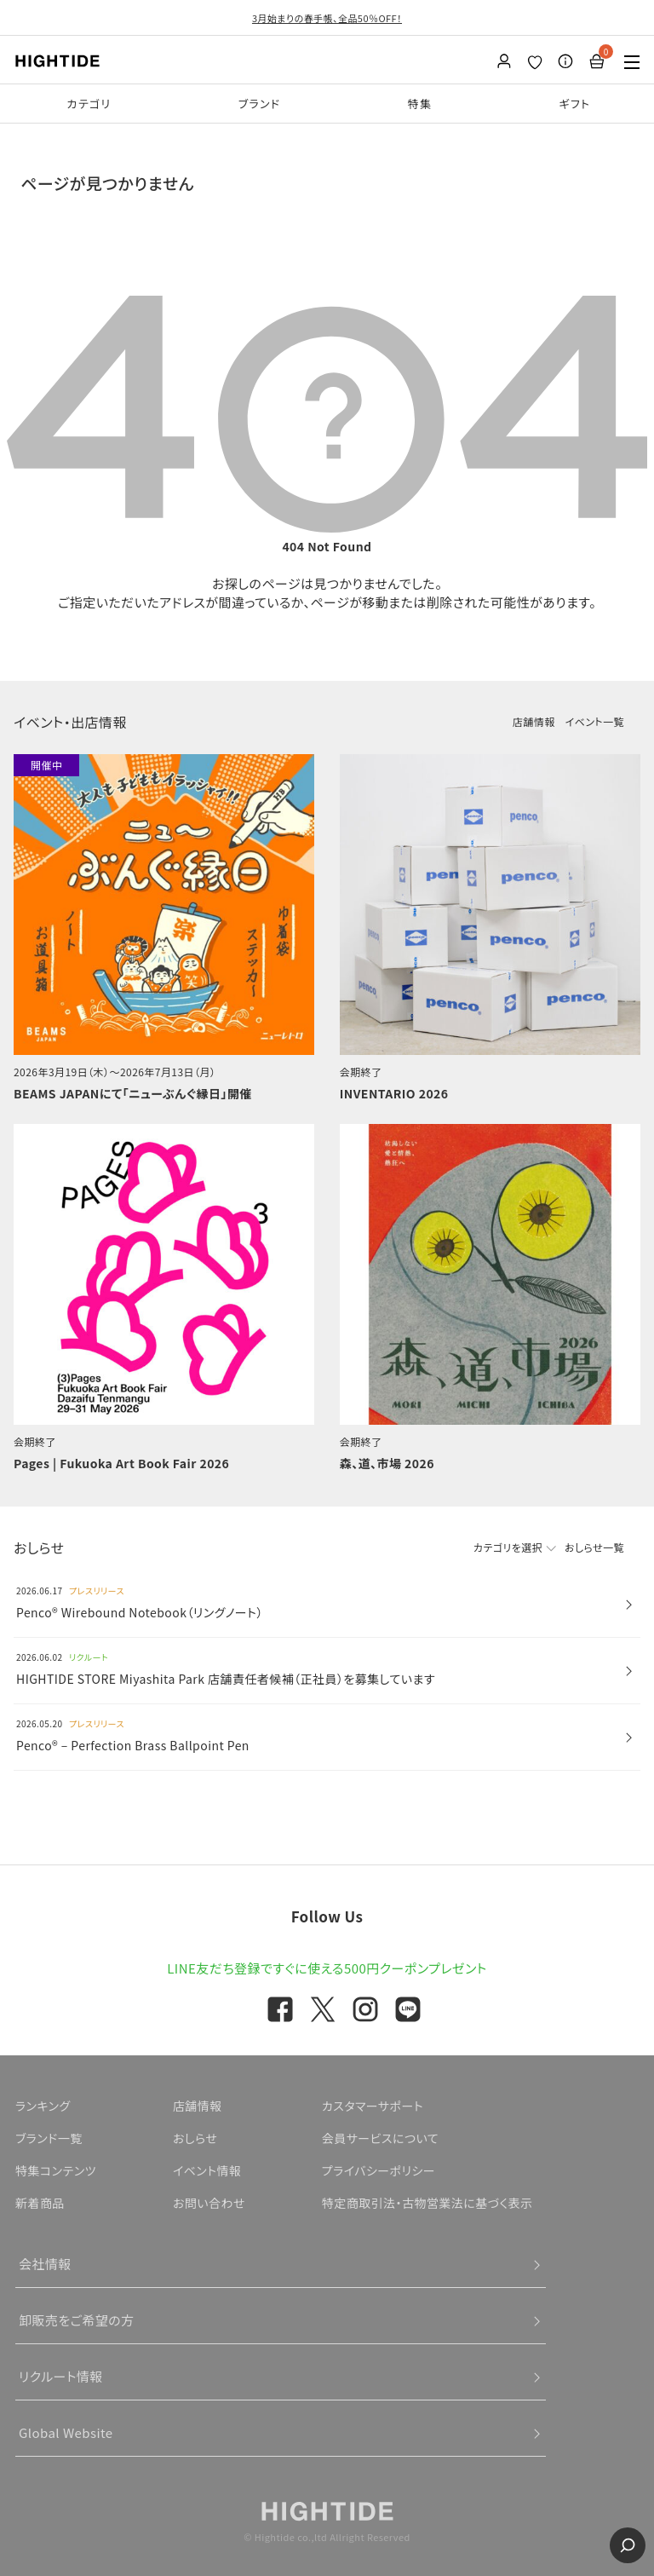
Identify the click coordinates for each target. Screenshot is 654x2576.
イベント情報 (207, 2170)
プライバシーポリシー (378, 2170)
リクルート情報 (61, 2376)
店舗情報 (534, 721)
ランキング (43, 2105)
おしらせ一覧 (594, 1547)
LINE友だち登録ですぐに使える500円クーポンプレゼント (327, 1968)
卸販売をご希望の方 (77, 2320)
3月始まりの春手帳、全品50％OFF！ (327, 18)
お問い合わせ (209, 2202)
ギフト (574, 103)
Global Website (66, 2432)
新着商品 (40, 2202)
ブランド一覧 (49, 2138)
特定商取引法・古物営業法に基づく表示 (427, 2202)
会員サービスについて (380, 2138)
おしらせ (195, 2138)
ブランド (259, 103)
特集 (420, 103)
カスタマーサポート (372, 2105)
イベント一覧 (594, 721)
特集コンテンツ (55, 2170)
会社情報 (45, 2264)
